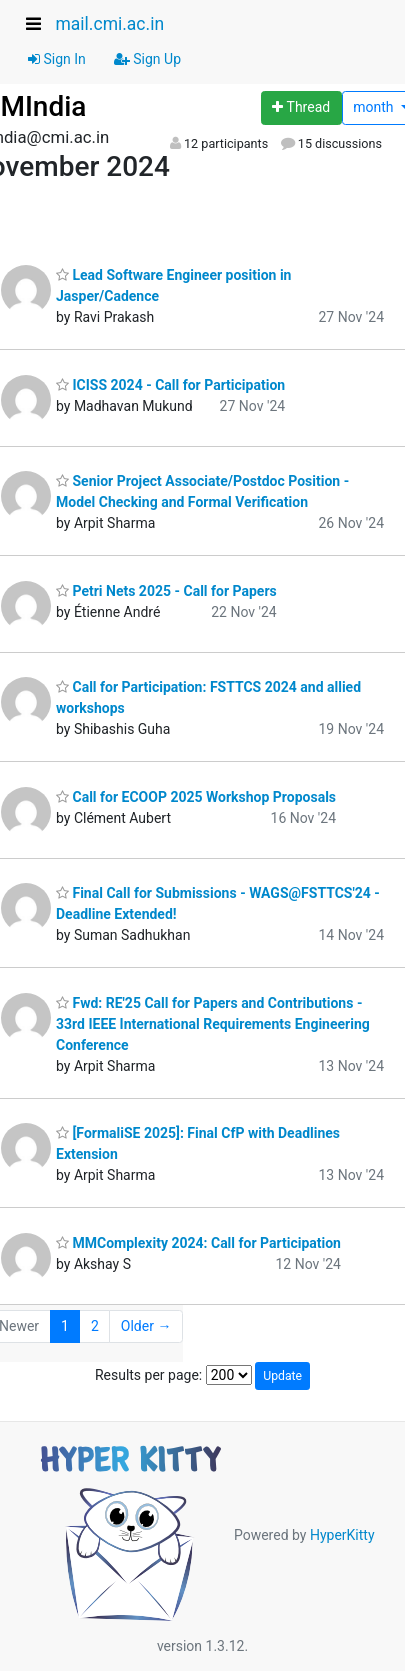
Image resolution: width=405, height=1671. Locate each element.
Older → (146, 1326)
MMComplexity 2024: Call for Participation (198, 1243)
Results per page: (148, 1375)
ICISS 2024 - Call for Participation (170, 385)
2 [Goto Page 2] (95, 1326)
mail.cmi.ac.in (109, 24)
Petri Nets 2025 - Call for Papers (166, 591)
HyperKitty (342, 1534)
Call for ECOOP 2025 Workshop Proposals (196, 797)
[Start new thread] (301, 108)
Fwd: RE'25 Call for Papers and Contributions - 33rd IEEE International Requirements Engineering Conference (213, 1024)
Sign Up (147, 59)
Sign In (57, 59)
